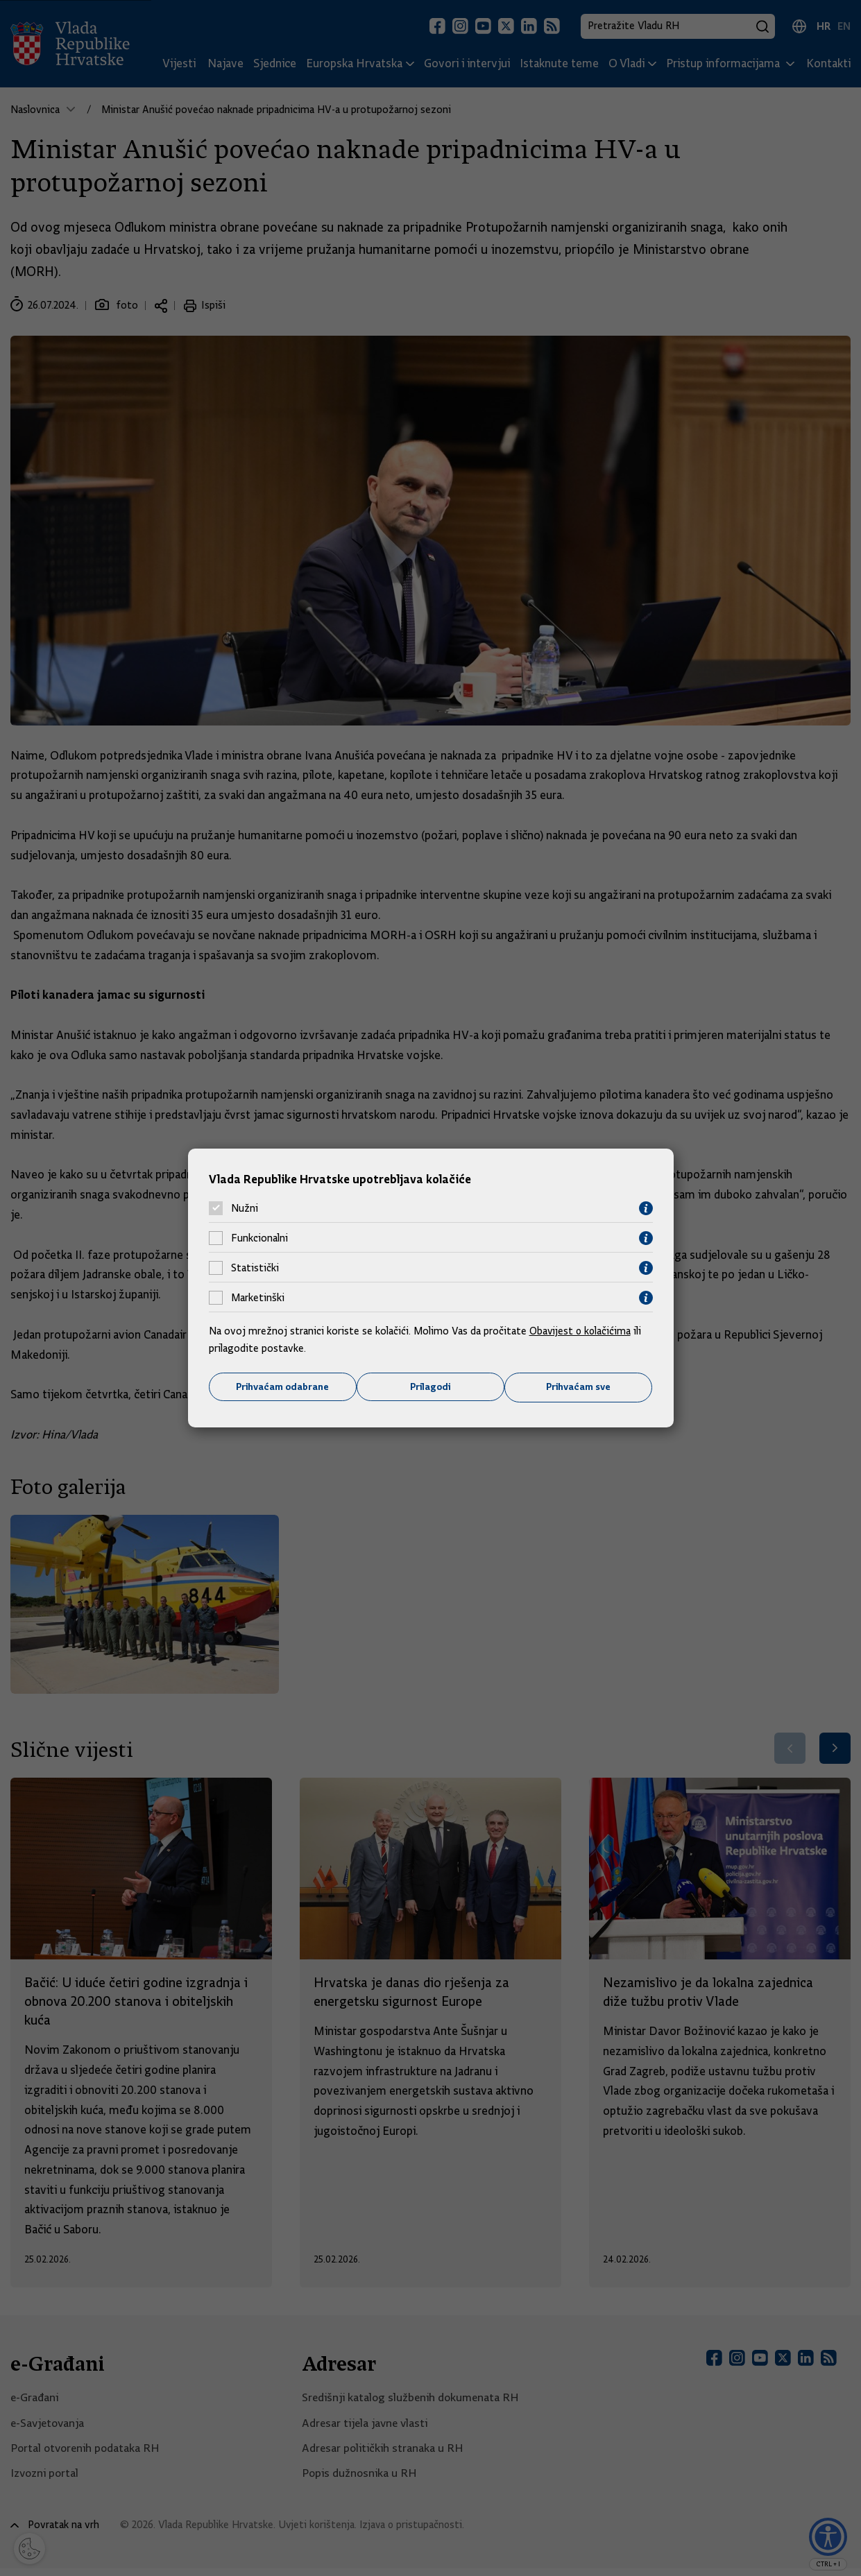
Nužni (244, 1208)
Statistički (255, 1268)
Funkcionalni (259, 1238)
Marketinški (257, 1297)
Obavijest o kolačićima (581, 1330)
